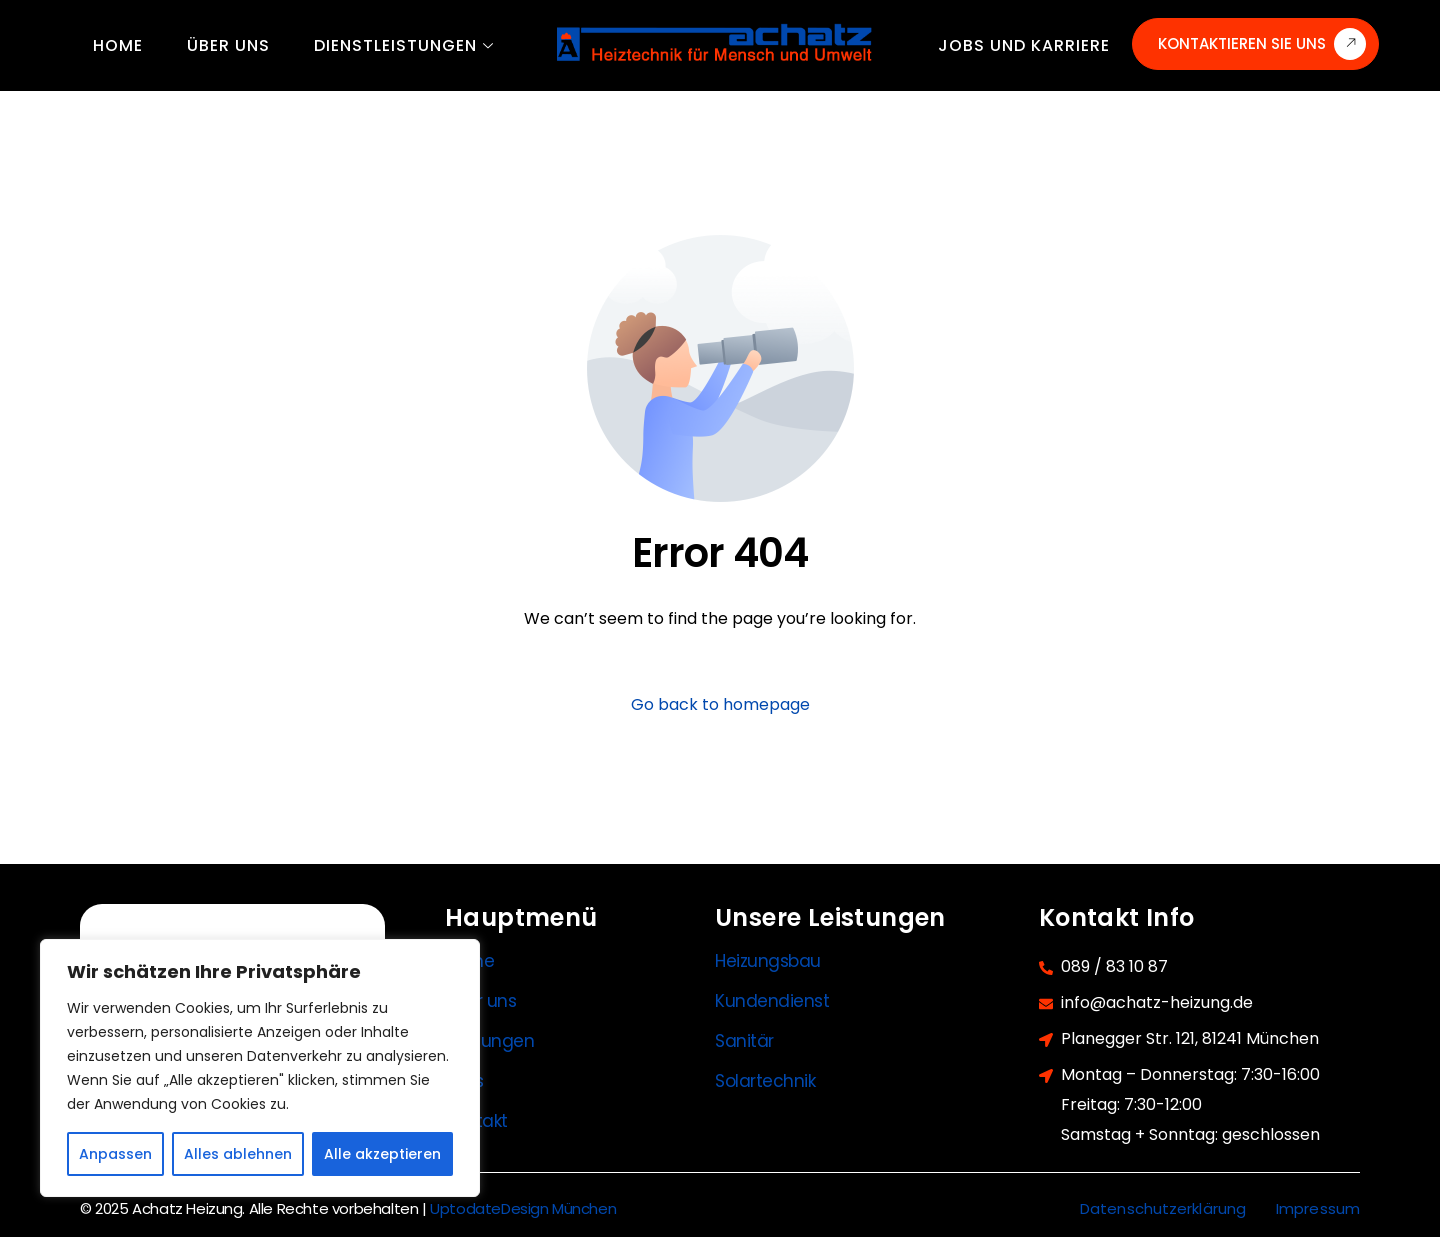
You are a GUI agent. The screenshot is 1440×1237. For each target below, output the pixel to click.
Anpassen (115, 1154)
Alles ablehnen (238, 1154)
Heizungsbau (768, 961)
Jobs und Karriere (1024, 45)
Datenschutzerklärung (1163, 1208)
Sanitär (744, 1041)
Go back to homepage (720, 704)
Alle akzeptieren (382, 1154)
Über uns (228, 45)
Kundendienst (772, 1001)
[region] (260, 1068)
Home (118, 45)
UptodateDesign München (523, 1208)
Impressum (1318, 1208)
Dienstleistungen (404, 45)
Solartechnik (765, 1081)
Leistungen (489, 1041)
